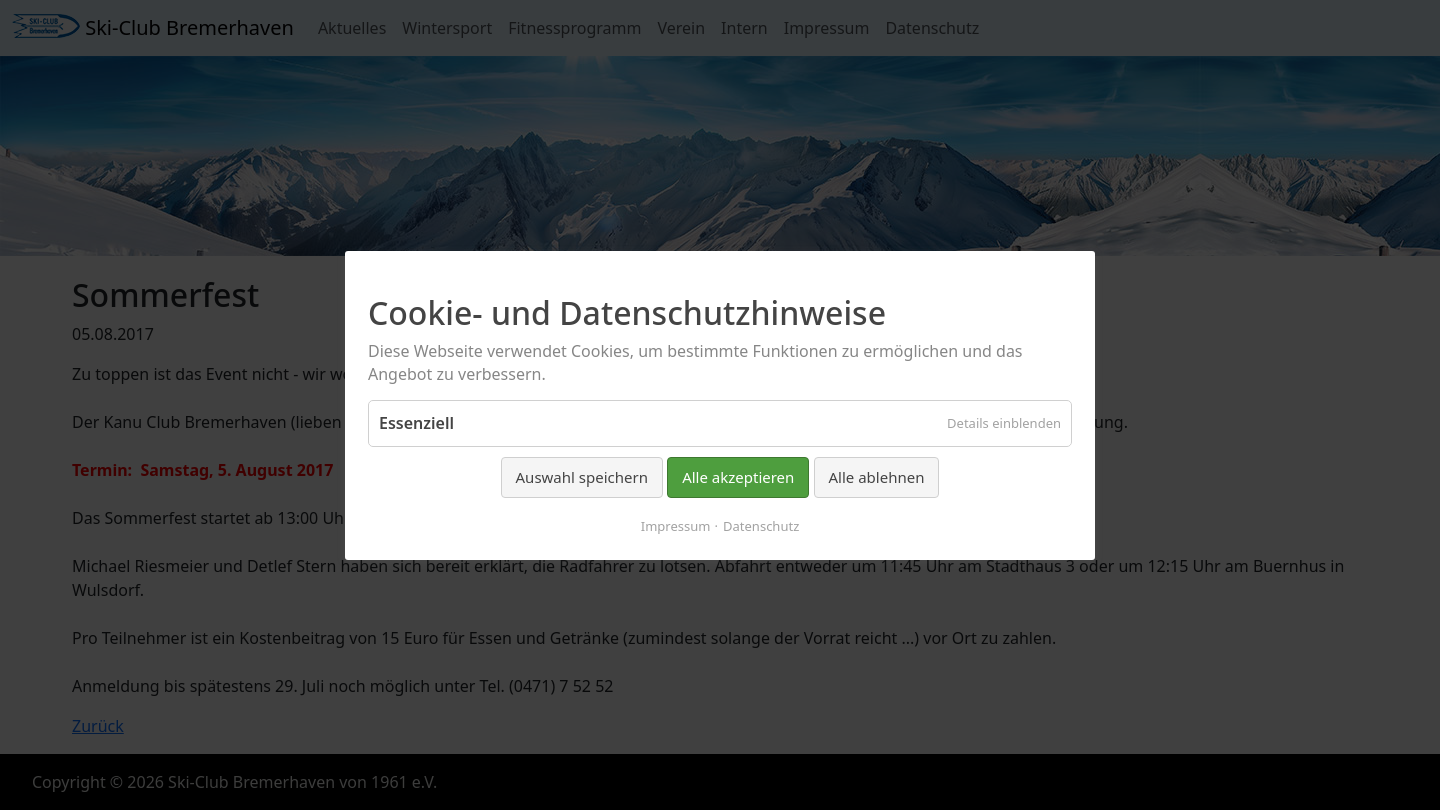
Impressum (676, 525)
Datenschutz (761, 525)
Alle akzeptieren (738, 477)
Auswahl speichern (582, 477)
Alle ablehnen (877, 477)
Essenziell (416, 423)
